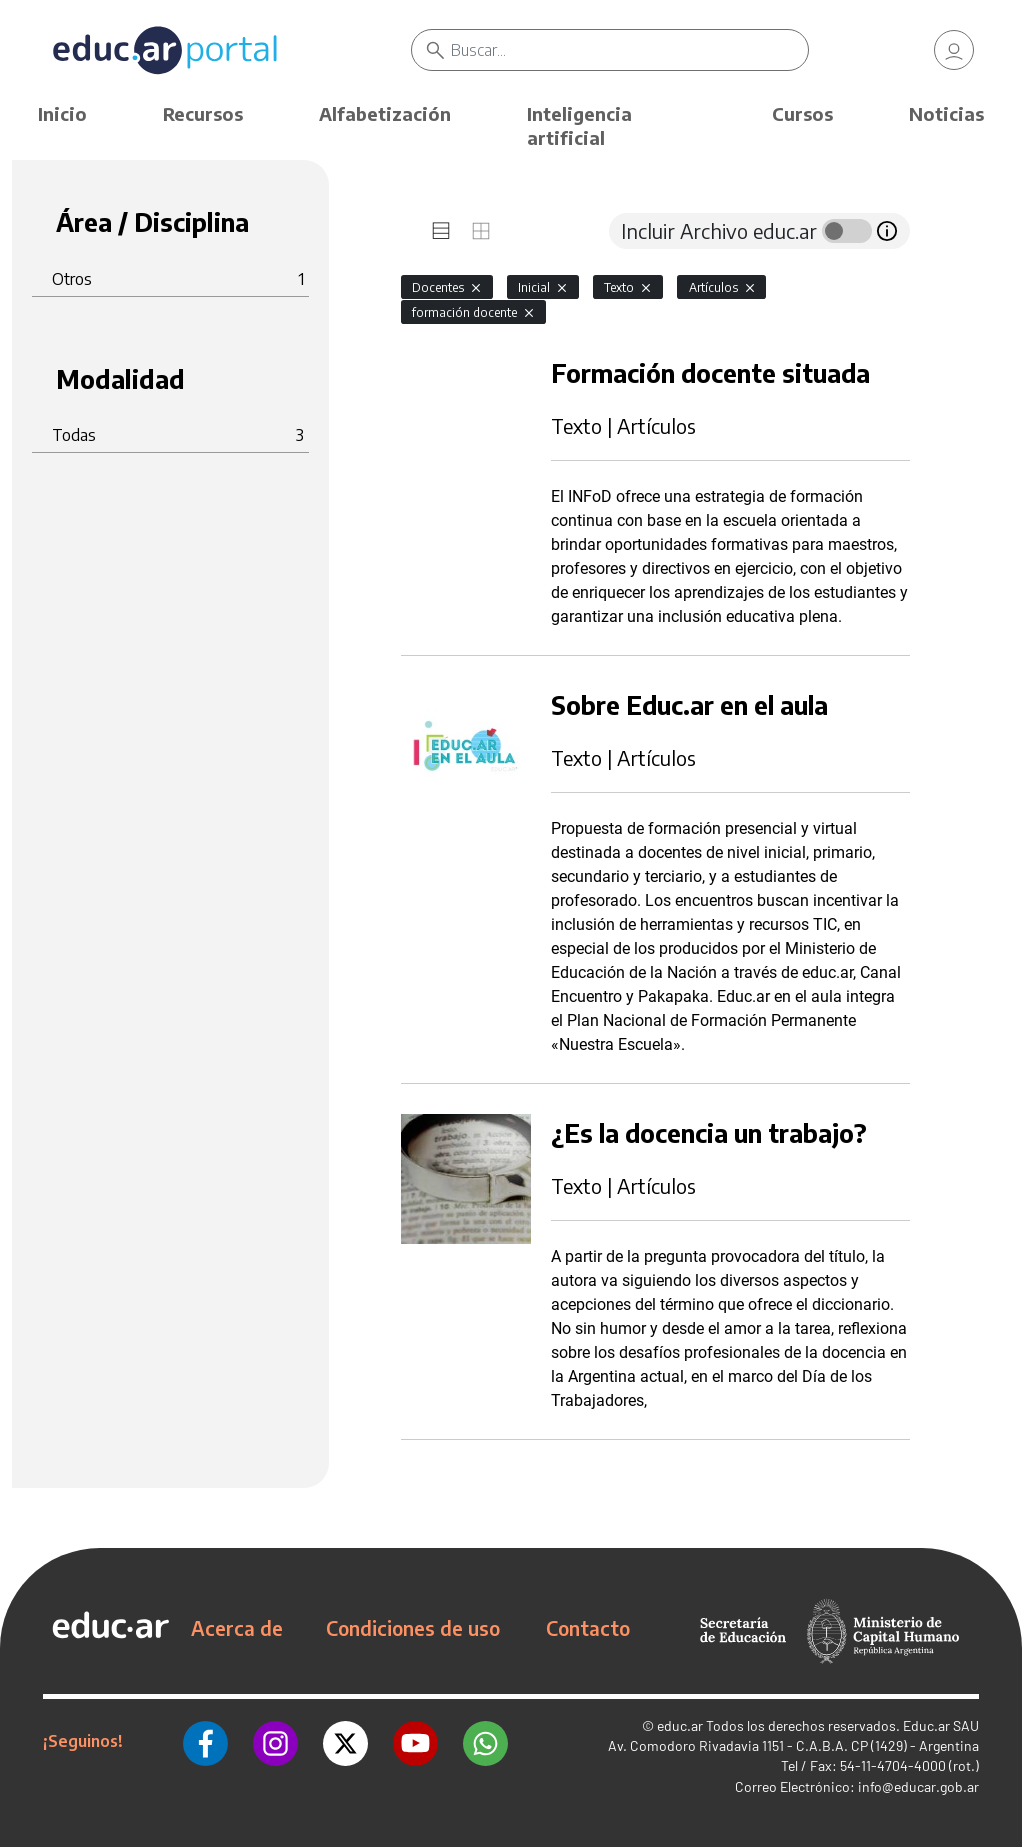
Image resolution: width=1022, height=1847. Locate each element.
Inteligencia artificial (579, 125)
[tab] (441, 231)
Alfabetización (385, 113)
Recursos (203, 113)
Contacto (588, 1628)
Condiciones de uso (413, 1628)
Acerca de (237, 1628)
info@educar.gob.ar (918, 1786)
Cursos (802, 113)
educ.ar (680, 1725)
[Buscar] (631, 50)
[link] (954, 50)
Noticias (946, 113)
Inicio (62, 113)
